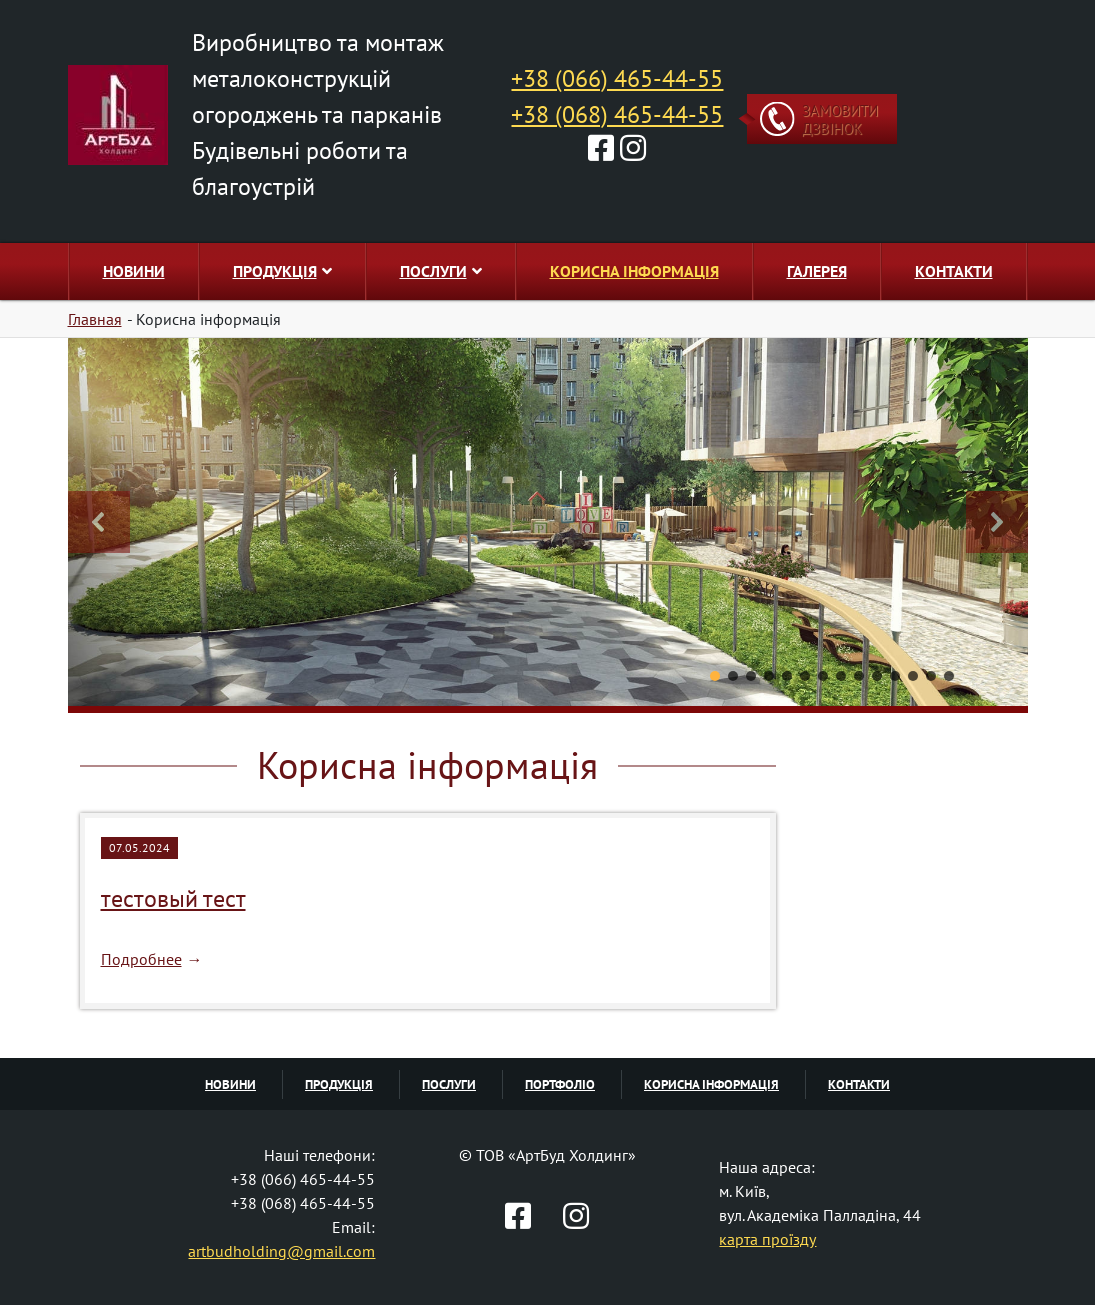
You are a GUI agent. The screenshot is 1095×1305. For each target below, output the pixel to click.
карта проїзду (767, 1239)
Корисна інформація (634, 271)
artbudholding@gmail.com (281, 1251)
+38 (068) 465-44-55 (617, 114)
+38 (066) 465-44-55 (617, 78)
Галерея (817, 271)
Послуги (441, 271)
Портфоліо (560, 1084)
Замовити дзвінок (840, 119)
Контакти (954, 271)
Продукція (282, 271)
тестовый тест (173, 898)
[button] (99, 522)
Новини (134, 271)
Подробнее (141, 959)
